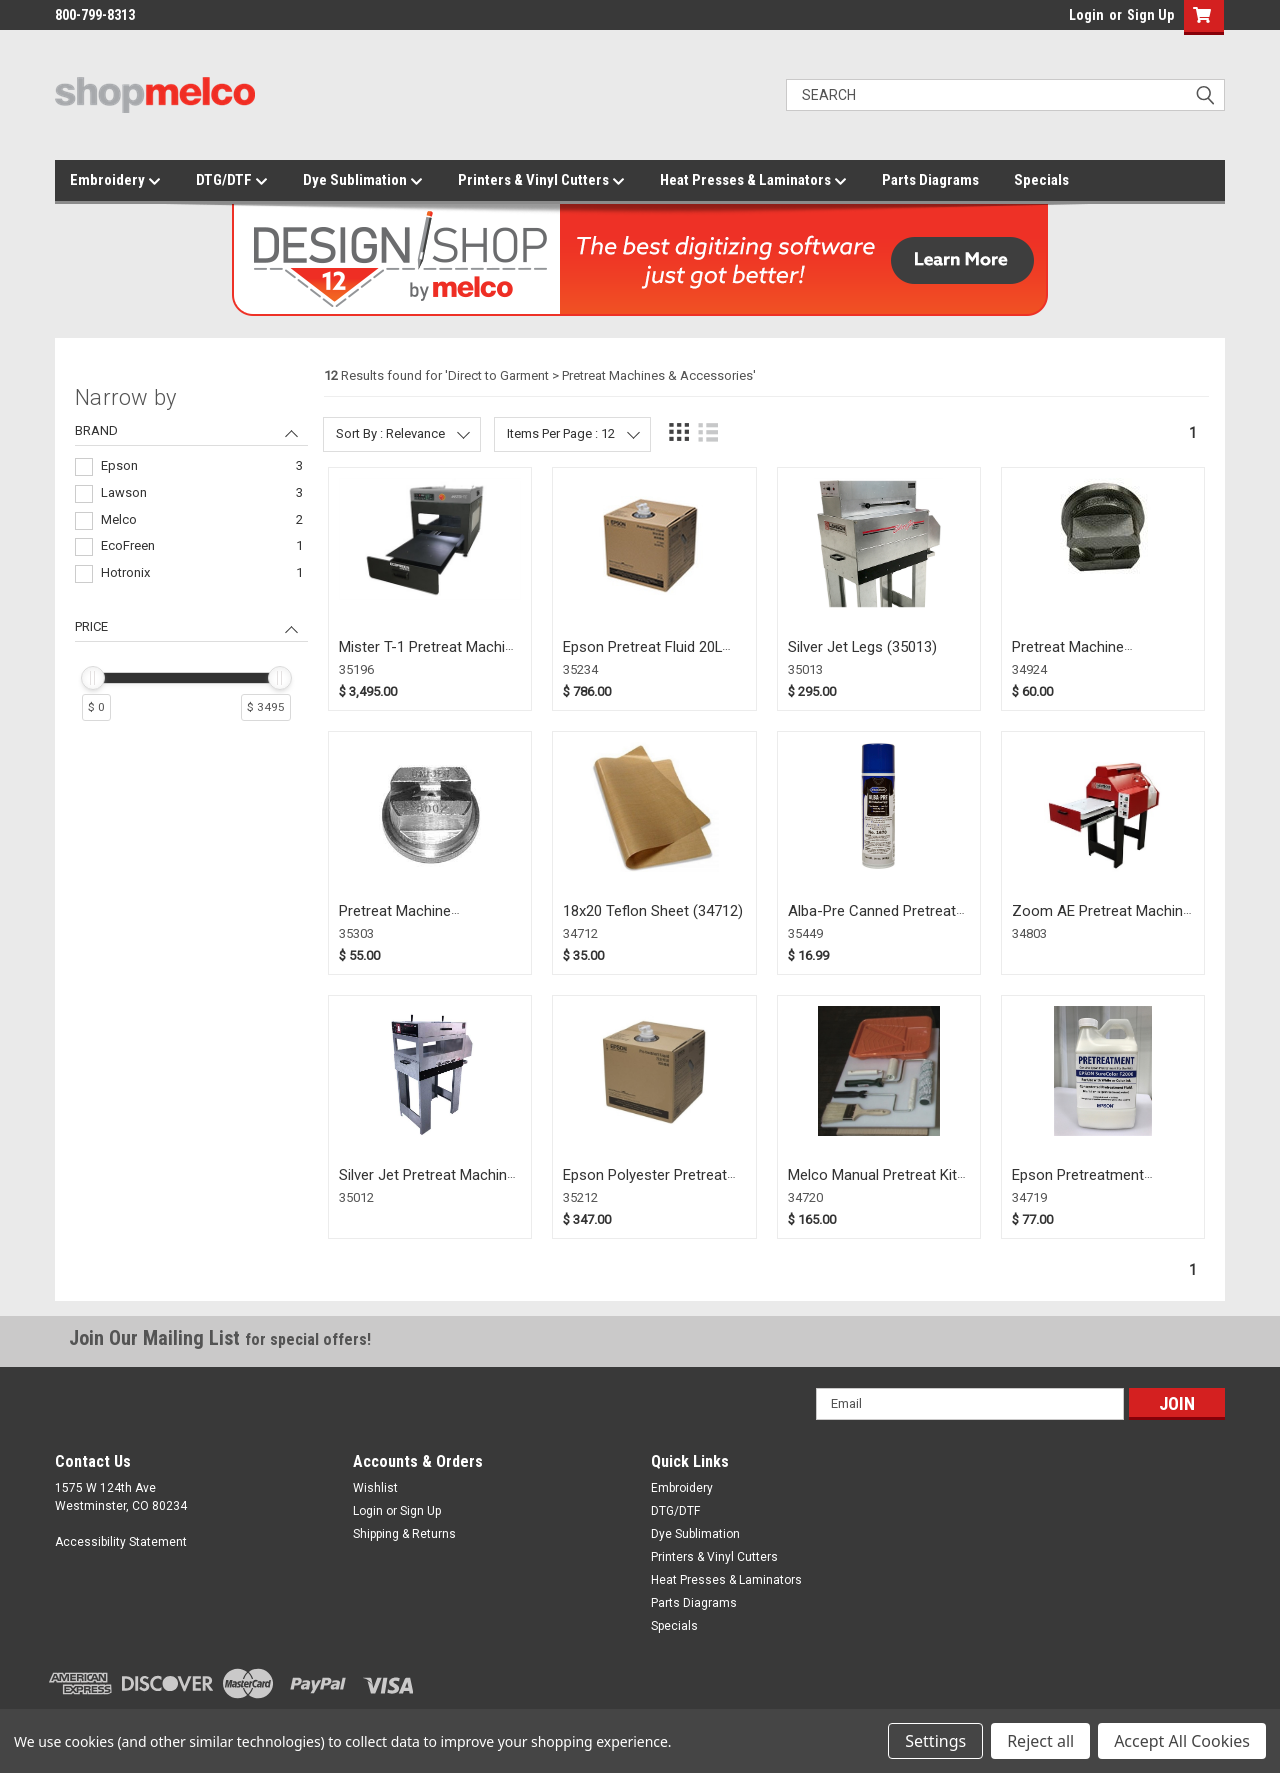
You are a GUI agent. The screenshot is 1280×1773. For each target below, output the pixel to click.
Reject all (1040, 1741)
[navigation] (191, 562)
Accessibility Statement (121, 1542)
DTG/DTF (232, 181)
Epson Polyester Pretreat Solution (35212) (645, 1184)
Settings (935, 1741)
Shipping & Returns (404, 1534)
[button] (1199, 17)
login (1064, 20)
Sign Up (1150, 15)
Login (1086, 15)
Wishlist (375, 1488)
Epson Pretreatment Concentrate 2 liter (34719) (1100, 1184)
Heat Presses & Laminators (753, 181)
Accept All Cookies (1182, 1741)
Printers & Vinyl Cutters (541, 181)
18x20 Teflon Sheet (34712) (653, 911)
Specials (1041, 180)
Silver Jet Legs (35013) (862, 647)
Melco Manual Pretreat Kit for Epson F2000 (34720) (872, 1184)
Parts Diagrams (930, 180)
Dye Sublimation (363, 181)
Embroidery (115, 181)
